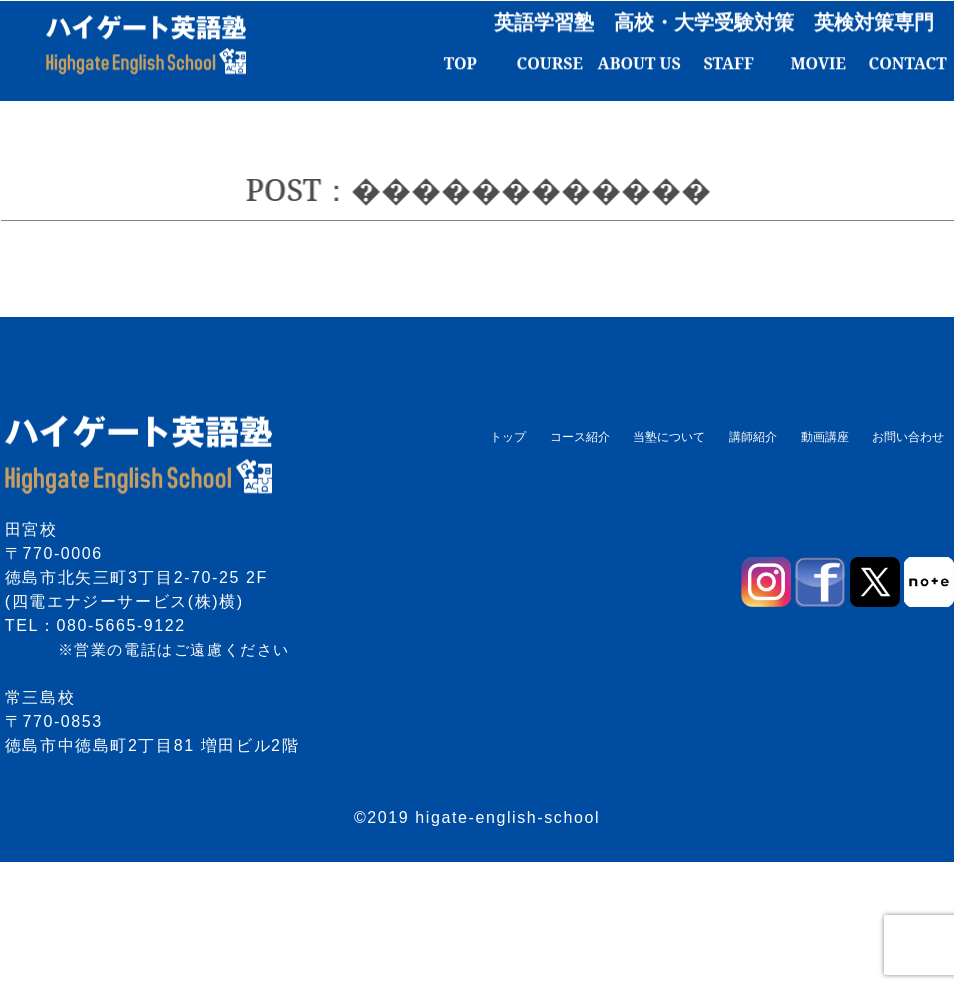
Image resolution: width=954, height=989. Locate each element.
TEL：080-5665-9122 (95, 625)
